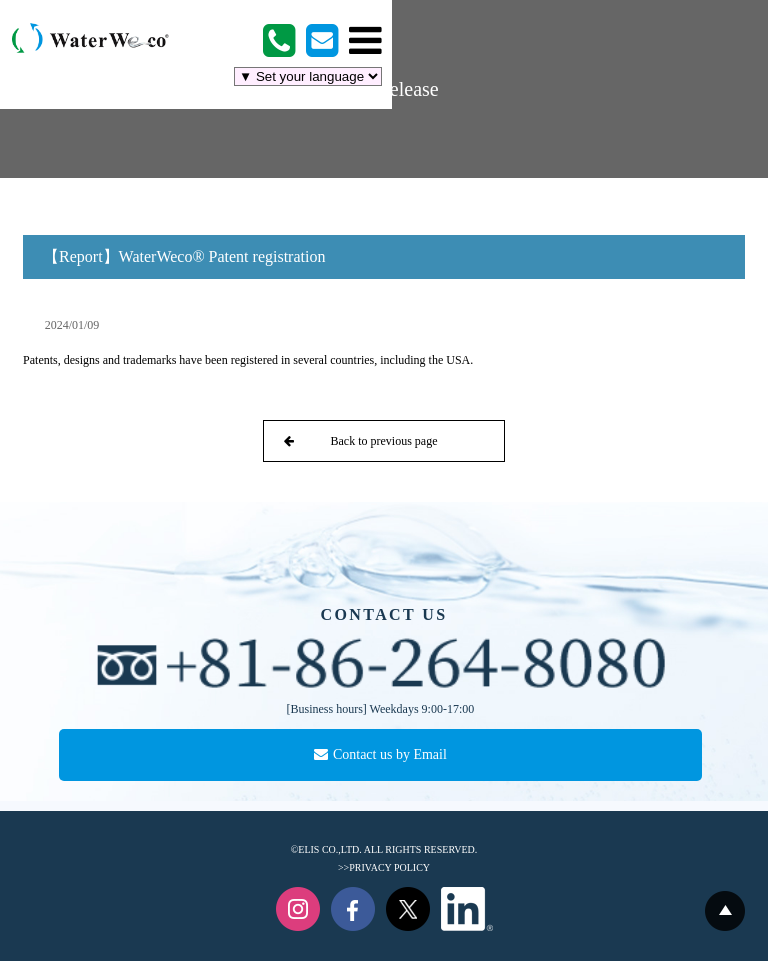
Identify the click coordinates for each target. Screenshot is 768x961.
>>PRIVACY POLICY (384, 867)
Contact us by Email (380, 754)
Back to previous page (360, 441)
